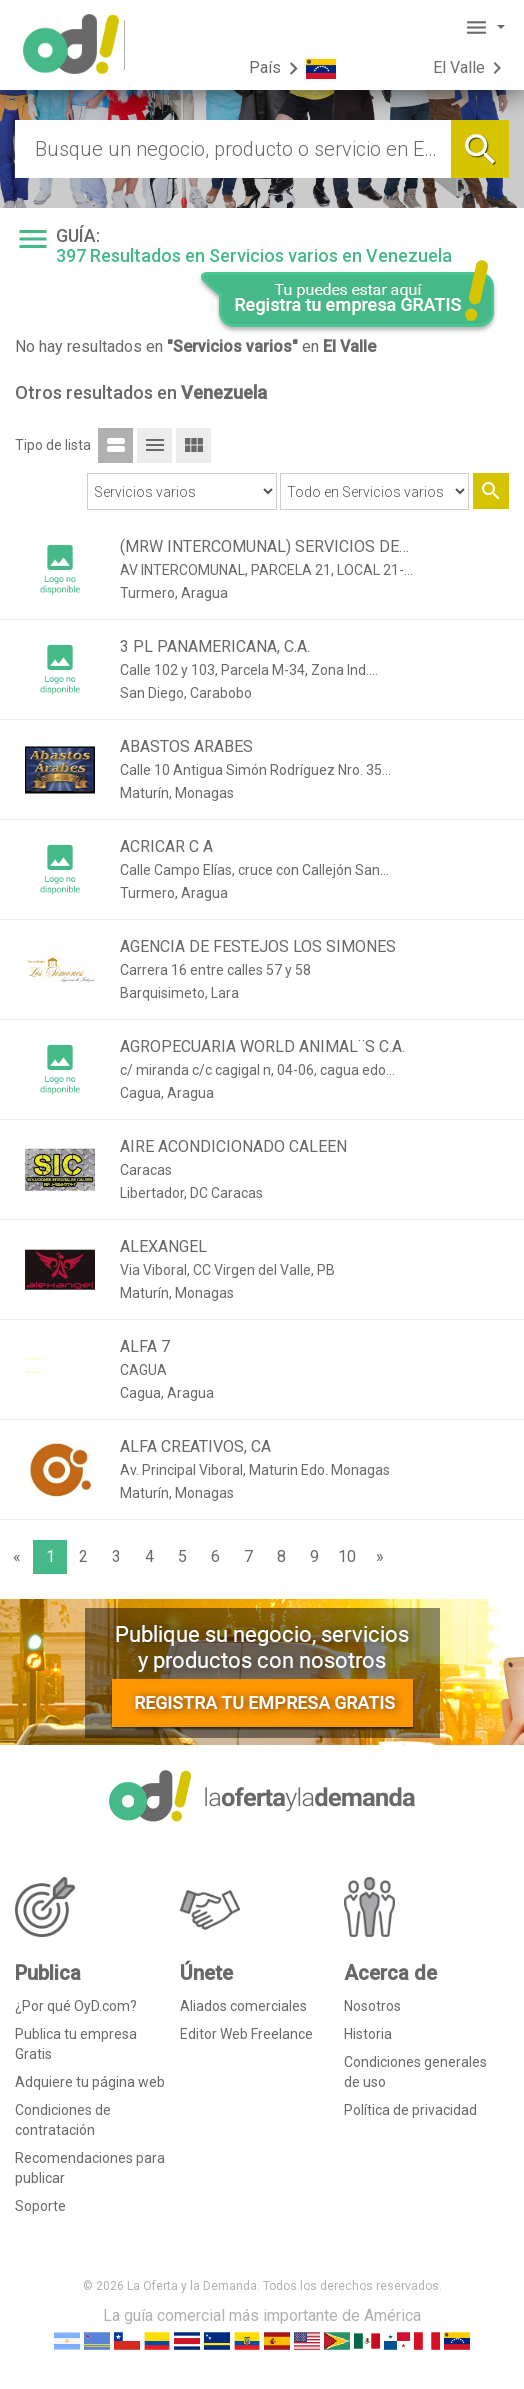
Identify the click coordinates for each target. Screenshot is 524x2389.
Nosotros (372, 2006)
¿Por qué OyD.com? (76, 2006)
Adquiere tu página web (90, 2082)
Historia (368, 2034)
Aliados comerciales (243, 2006)
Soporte (40, 2206)
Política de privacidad (410, 2110)
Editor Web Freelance (246, 2034)
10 (347, 1556)
